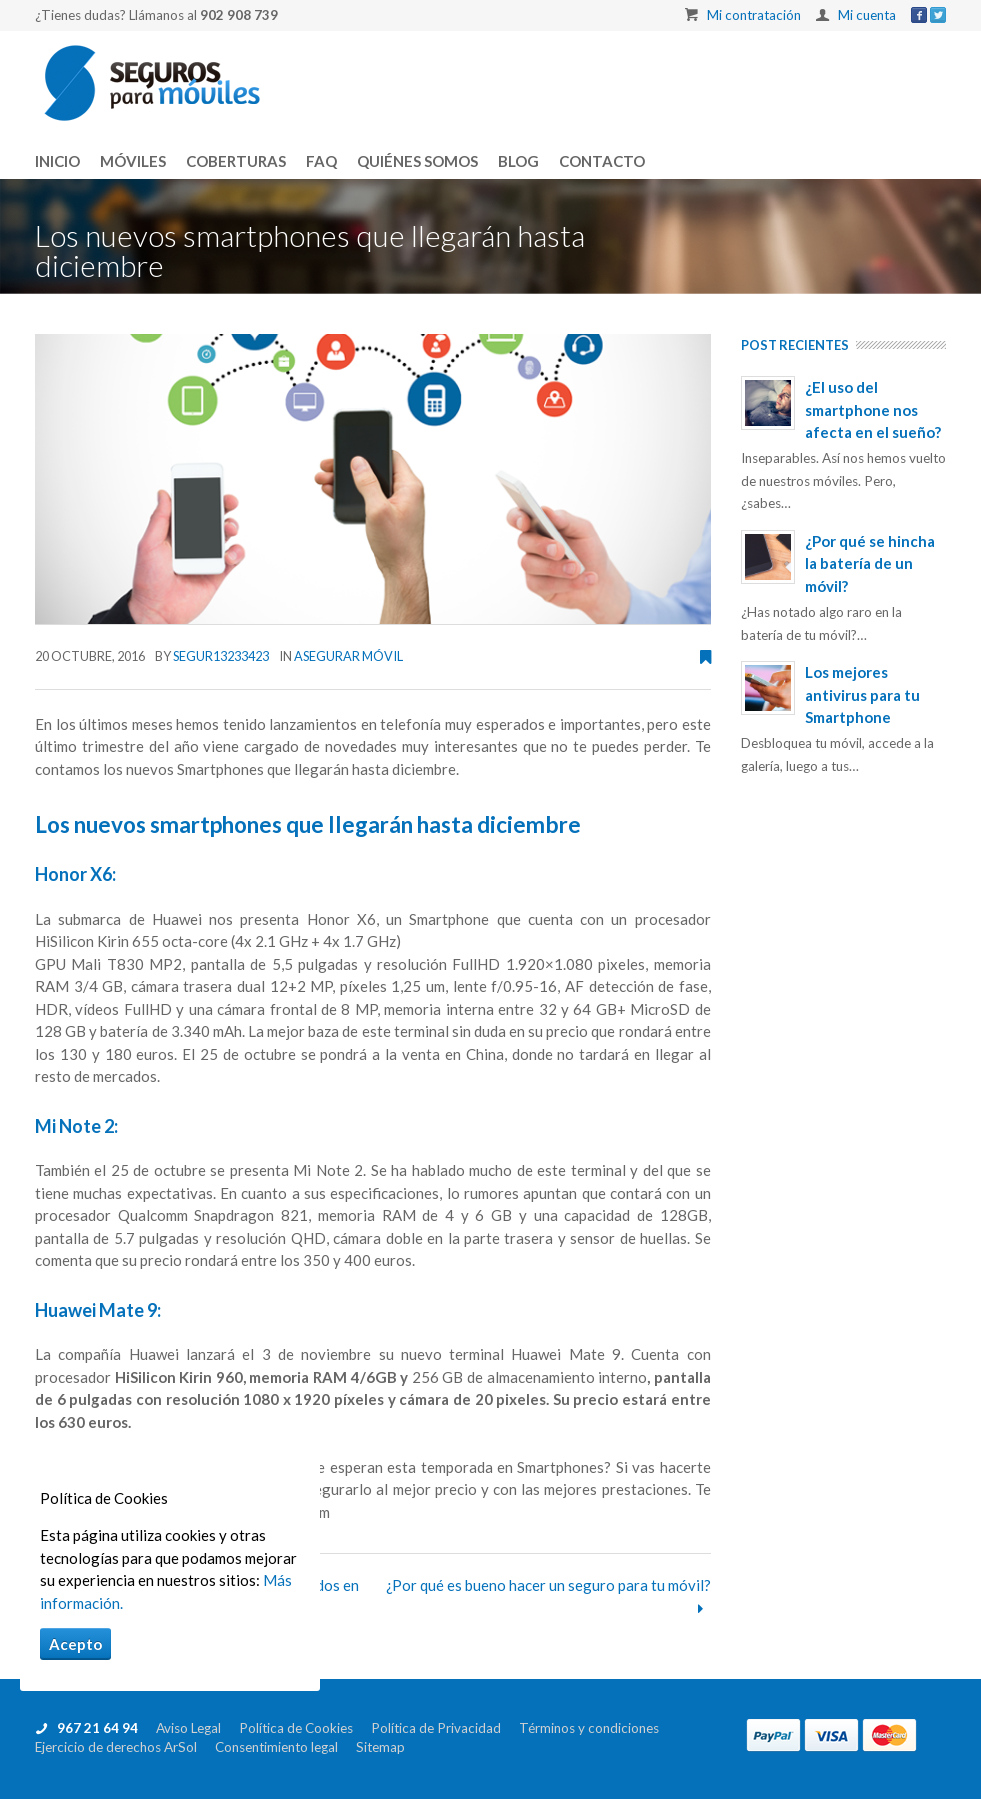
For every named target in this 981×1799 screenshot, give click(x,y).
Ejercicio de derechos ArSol (125, 1747)
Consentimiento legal (285, 1747)
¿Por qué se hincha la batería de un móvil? (870, 563)
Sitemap (380, 1747)
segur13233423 (221, 656)
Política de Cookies (305, 1728)
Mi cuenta (867, 15)
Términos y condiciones (596, 1728)
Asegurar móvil (348, 656)
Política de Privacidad (445, 1728)
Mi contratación (754, 15)
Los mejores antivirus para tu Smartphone (862, 694)
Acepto (75, 1644)
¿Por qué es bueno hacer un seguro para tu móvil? (548, 1585)
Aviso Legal (194, 1728)
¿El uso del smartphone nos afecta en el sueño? (873, 409)
